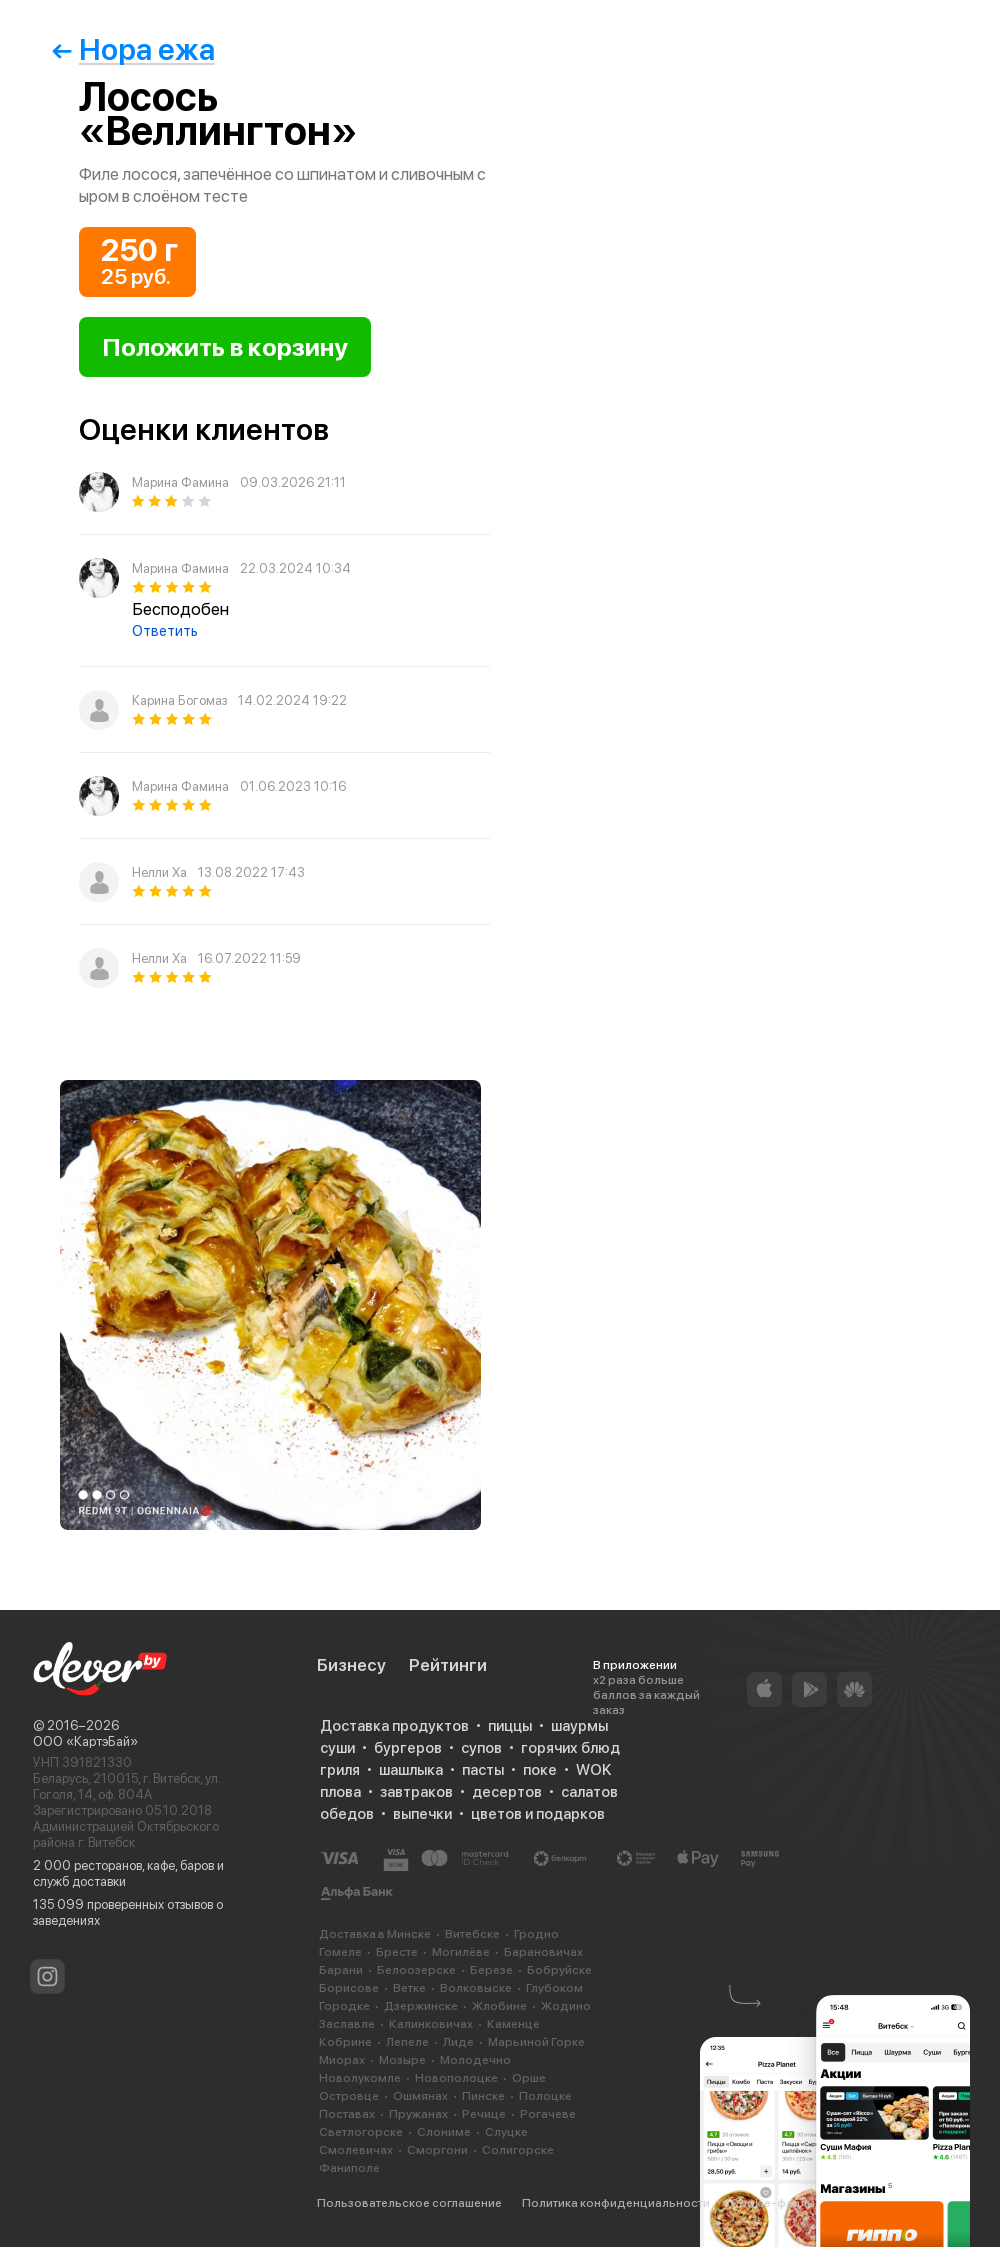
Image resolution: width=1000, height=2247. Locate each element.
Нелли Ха (159, 872)
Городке (344, 2006)
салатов (589, 1792)
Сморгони (437, 2150)
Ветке (409, 1988)
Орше (529, 2078)
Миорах (342, 2060)
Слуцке (506, 2132)
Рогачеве (548, 2114)
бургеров (408, 1748)
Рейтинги (448, 1665)
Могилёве (461, 1952)
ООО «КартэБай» (85, 1741)
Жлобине (499, 2006)
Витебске (472, 1934)
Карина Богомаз (179, 700)
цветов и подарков (538, 1814)
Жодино (566, 2006)
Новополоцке (456, 2078)
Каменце (513, 2024)
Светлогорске (361, 2132)
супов (481, 1748)
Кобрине (345, 2042)
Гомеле (340, 1952)
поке (540, 1770)
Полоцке (545, 2096)
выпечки (422, 1814)
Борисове (349, 1988)
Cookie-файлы (772, 2203)
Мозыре (402, 2060)
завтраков (416, 1792)
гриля (340, 1770)
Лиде (458, 2042)
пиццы (510, 1726)
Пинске (483, 2096)
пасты (483, 1770)
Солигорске (518, 2150)
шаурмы (579, 1726)
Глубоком (554, 1988)
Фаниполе (349, 2168)
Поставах (347, 2114)
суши (337, 1748)
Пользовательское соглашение (409, 2203)
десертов (507, 1792)
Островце (349, 2096)
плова (340, 1792)
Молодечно (475, 2060)
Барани (341, 1970)
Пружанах (418, 2114)
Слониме (444, 2132)
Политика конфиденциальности (616, 2203)
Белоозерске (416, 1970)
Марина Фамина (180, 482)
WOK (593, 1770)
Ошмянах (420, 2096)
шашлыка (411, 1770)
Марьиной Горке (536, 2042)
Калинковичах (431, 2024)
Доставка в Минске (375, 1934)
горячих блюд (570, 1748)
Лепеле (407, 2042)
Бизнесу (351, 1665)
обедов (347, 1814)
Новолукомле (360, 2078)
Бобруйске (559, 1970)
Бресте (397, 1952)
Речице (484, 2114)
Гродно (536, 1934)
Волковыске (476, 1988)
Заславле (347, 2024)
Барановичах (543, 1952)
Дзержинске (421, 2006)
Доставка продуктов (394, 1726)
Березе (491, 1970)
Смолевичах (356, 2150)
